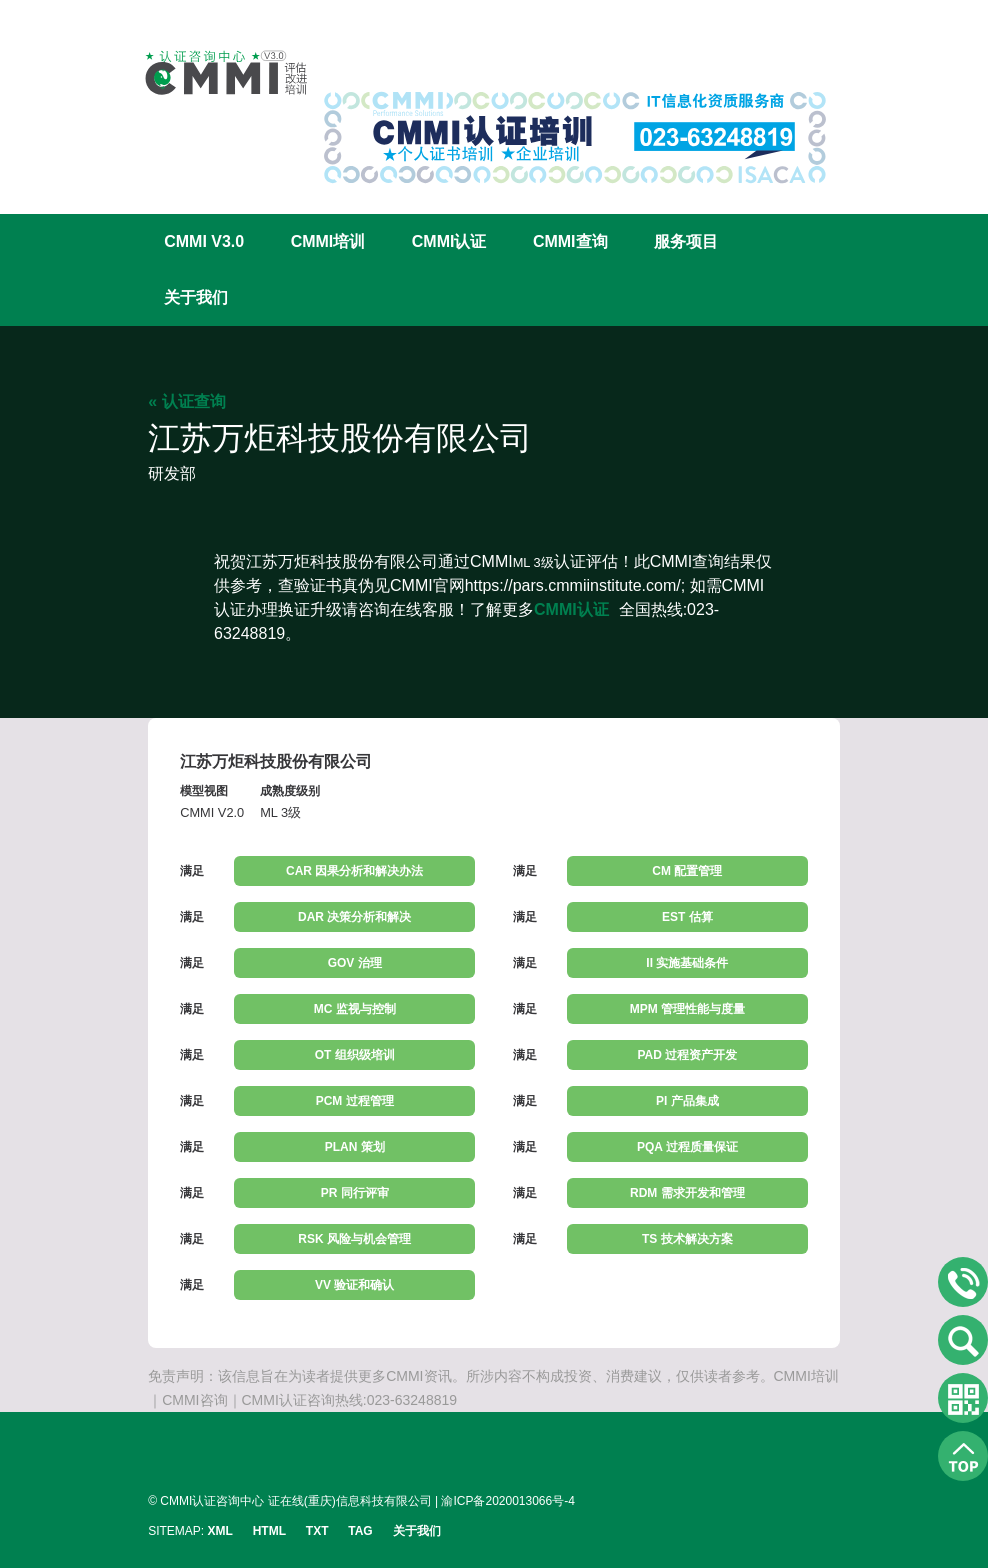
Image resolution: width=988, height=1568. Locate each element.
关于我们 (196, 297)
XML (220, 1531)
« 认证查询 (186, 401)
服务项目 (686, 241)
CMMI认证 (449, 241)
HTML (269, 1531)
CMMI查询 (570, 241)
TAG (360, 1531)
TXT (317, 1531)
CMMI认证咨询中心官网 (213, 72)
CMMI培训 (328, 241)
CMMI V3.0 (204, 241)
